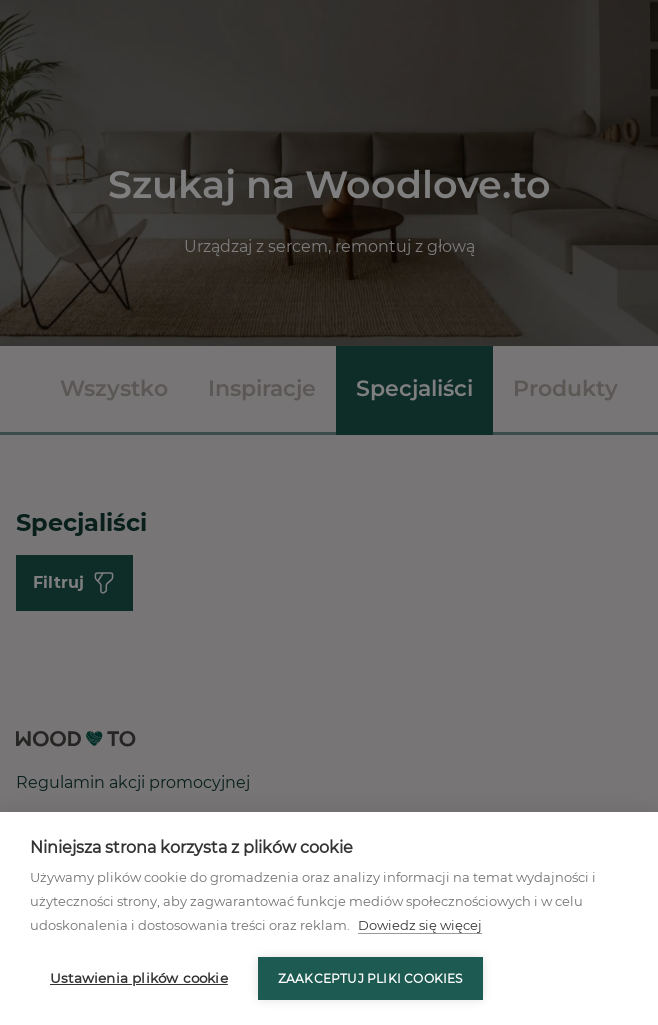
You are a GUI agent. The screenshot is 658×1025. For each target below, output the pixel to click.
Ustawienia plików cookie (139, 978)
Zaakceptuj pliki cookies (370, 978)
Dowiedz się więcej (420, 925)
